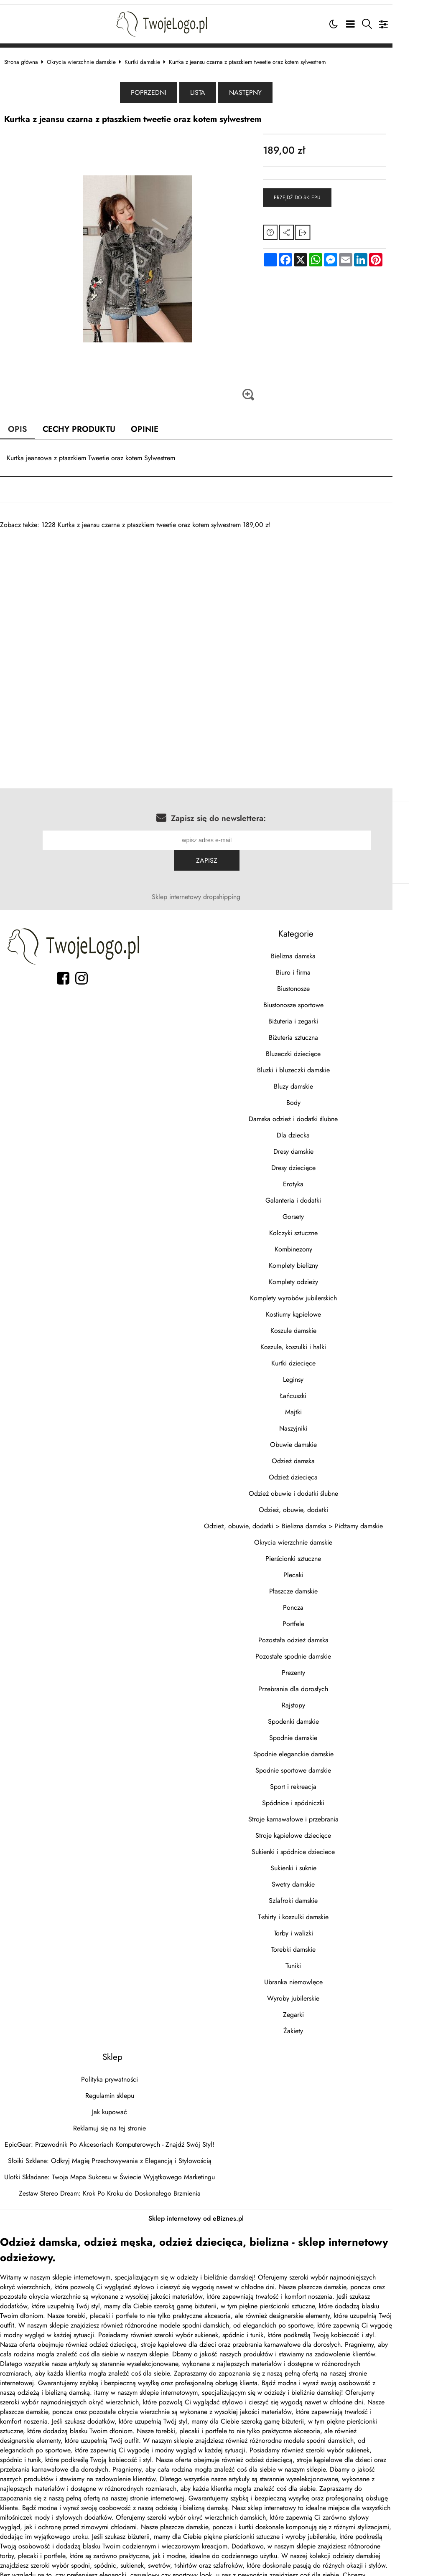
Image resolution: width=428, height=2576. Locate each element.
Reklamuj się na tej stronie (118, 2105)
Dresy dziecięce (320, 1145)
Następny (263, 89)
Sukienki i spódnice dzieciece (320, 1829)
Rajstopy (320, 1682)
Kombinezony (320, 1226)
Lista (215, 89)
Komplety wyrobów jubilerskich (320, 1275)
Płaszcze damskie (320, 1568)
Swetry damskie (320, 1861)
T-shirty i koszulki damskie (320, 1894)
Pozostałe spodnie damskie (320, 1633)
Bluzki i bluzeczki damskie (320, 1047)
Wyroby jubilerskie (320, 1975)
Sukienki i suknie (321, 1845)
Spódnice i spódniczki (320, 1780)
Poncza (320, 1584)
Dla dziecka (320, 1112)
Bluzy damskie (320, 1063)
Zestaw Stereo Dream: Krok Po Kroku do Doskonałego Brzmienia (118, 2170)
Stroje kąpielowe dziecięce (320, 1812)
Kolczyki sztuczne (320, 1210)
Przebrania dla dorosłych (320, 1666)
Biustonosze (320, 965)
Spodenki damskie (320, 1698)
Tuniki (320, 1943)
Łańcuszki (320, 1373)
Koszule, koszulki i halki (320, 1324)
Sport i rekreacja (320, 1763)
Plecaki (321, 1552)
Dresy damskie (321, 1128)
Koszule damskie (321, 1307)
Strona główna (29, 58)
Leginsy (320, 1356)
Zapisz (384, 837)
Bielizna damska (320, 933)
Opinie (154, 426)
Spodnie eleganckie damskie (320, 1731)
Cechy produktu (88, 426)
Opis (26, 426)
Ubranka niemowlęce (320, 1959)
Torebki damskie (320, 1926)
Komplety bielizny (320, 1242)
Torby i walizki (320, 1910)
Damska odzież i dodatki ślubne (320, 1096)
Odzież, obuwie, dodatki (320, 1487)
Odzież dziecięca (320, 1454)
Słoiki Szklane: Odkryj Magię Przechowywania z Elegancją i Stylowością (118, 2138)
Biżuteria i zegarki (320, 998)
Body (320, 1079)
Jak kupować (117, 2089)
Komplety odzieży (320, 1259)
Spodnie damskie (320, 1715)
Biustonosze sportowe (320, 982)
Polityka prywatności (117, 2056)
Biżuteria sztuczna (320, 1014)
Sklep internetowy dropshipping (214, 874)
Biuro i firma (320, 949)
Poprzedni (166, 89)
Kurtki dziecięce (320, 1340)
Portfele (320, 1601)
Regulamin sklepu (118, 2072)
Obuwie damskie (320, 1421)
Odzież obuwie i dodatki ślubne (320, 1470)
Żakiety (320, 2008)
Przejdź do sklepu (318, 194)
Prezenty (320, 1649)
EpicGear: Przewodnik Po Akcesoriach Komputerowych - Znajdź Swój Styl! (118, 2121)
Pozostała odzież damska (320, 1617)
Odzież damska (320, 1438)
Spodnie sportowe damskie (320, 1747)
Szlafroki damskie (320, 1877)
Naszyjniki (320, 1405)
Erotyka (320, 1161)
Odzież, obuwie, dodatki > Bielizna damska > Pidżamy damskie (320, 1503)
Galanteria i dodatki (320, 1177)
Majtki (320, 1389)
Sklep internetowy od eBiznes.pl (214, 2195)
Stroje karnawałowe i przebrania (320, 1796)
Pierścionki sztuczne (320, 1535)
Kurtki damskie (150, 58)
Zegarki (320, 1991)
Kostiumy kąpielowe (320, 1291)
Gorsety (320, 1193)
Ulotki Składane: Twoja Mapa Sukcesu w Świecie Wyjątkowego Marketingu (118, 2154)
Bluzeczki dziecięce (320, 1031)
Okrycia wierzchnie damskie (89, 58)
